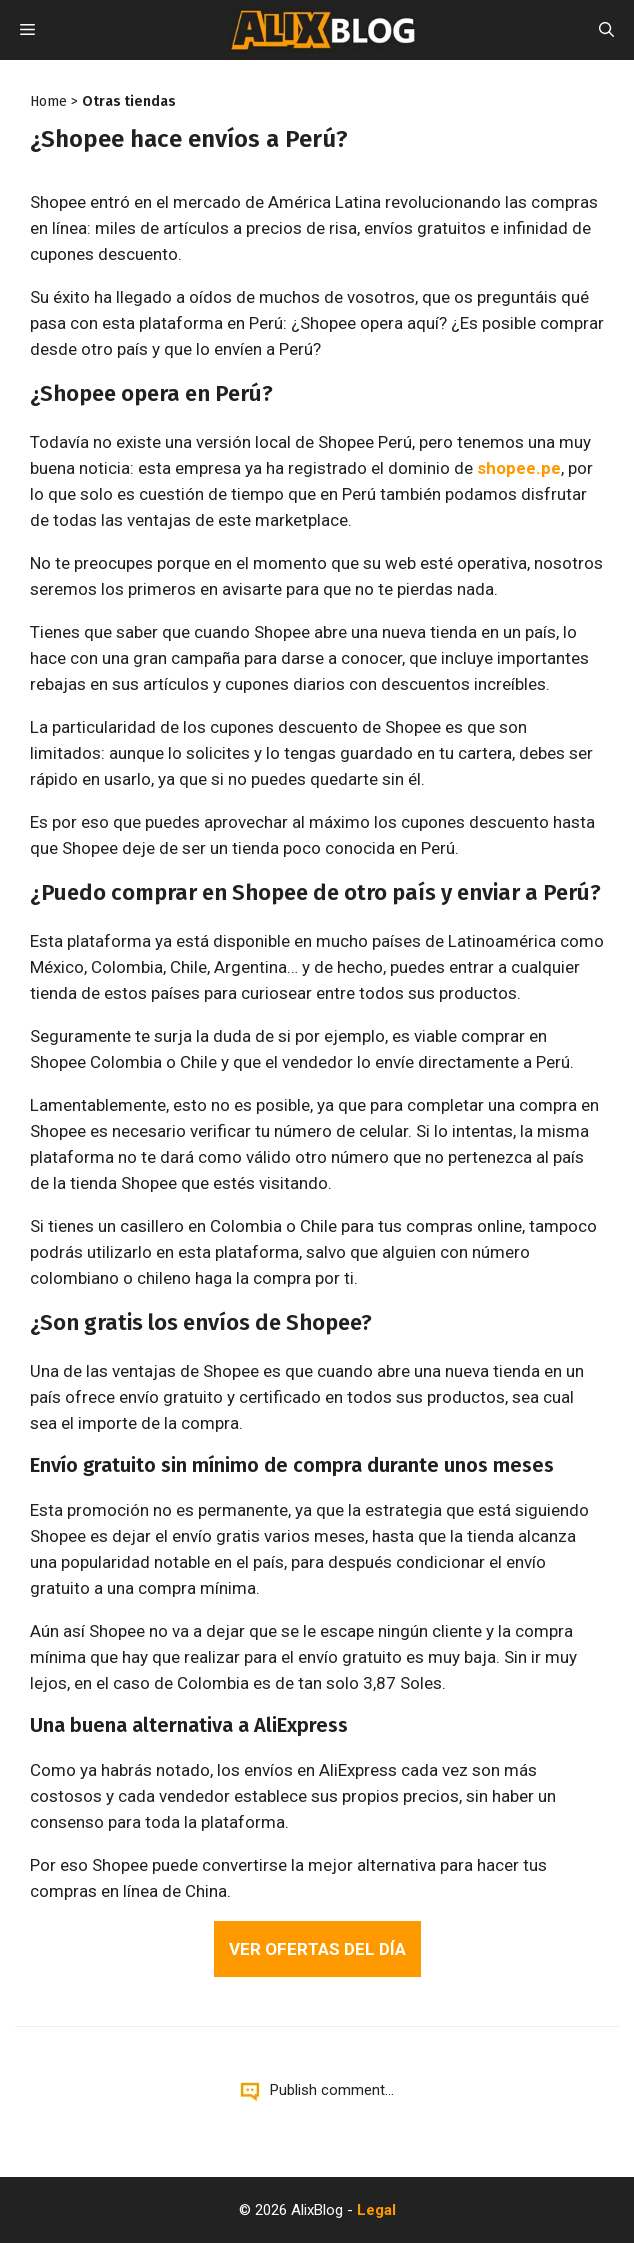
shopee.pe (519, 468)
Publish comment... (332, 2090)
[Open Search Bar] (606, 30)
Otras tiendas (129, 101)
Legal (376, 2210)
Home (48, 101)
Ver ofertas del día (317, 1949)
